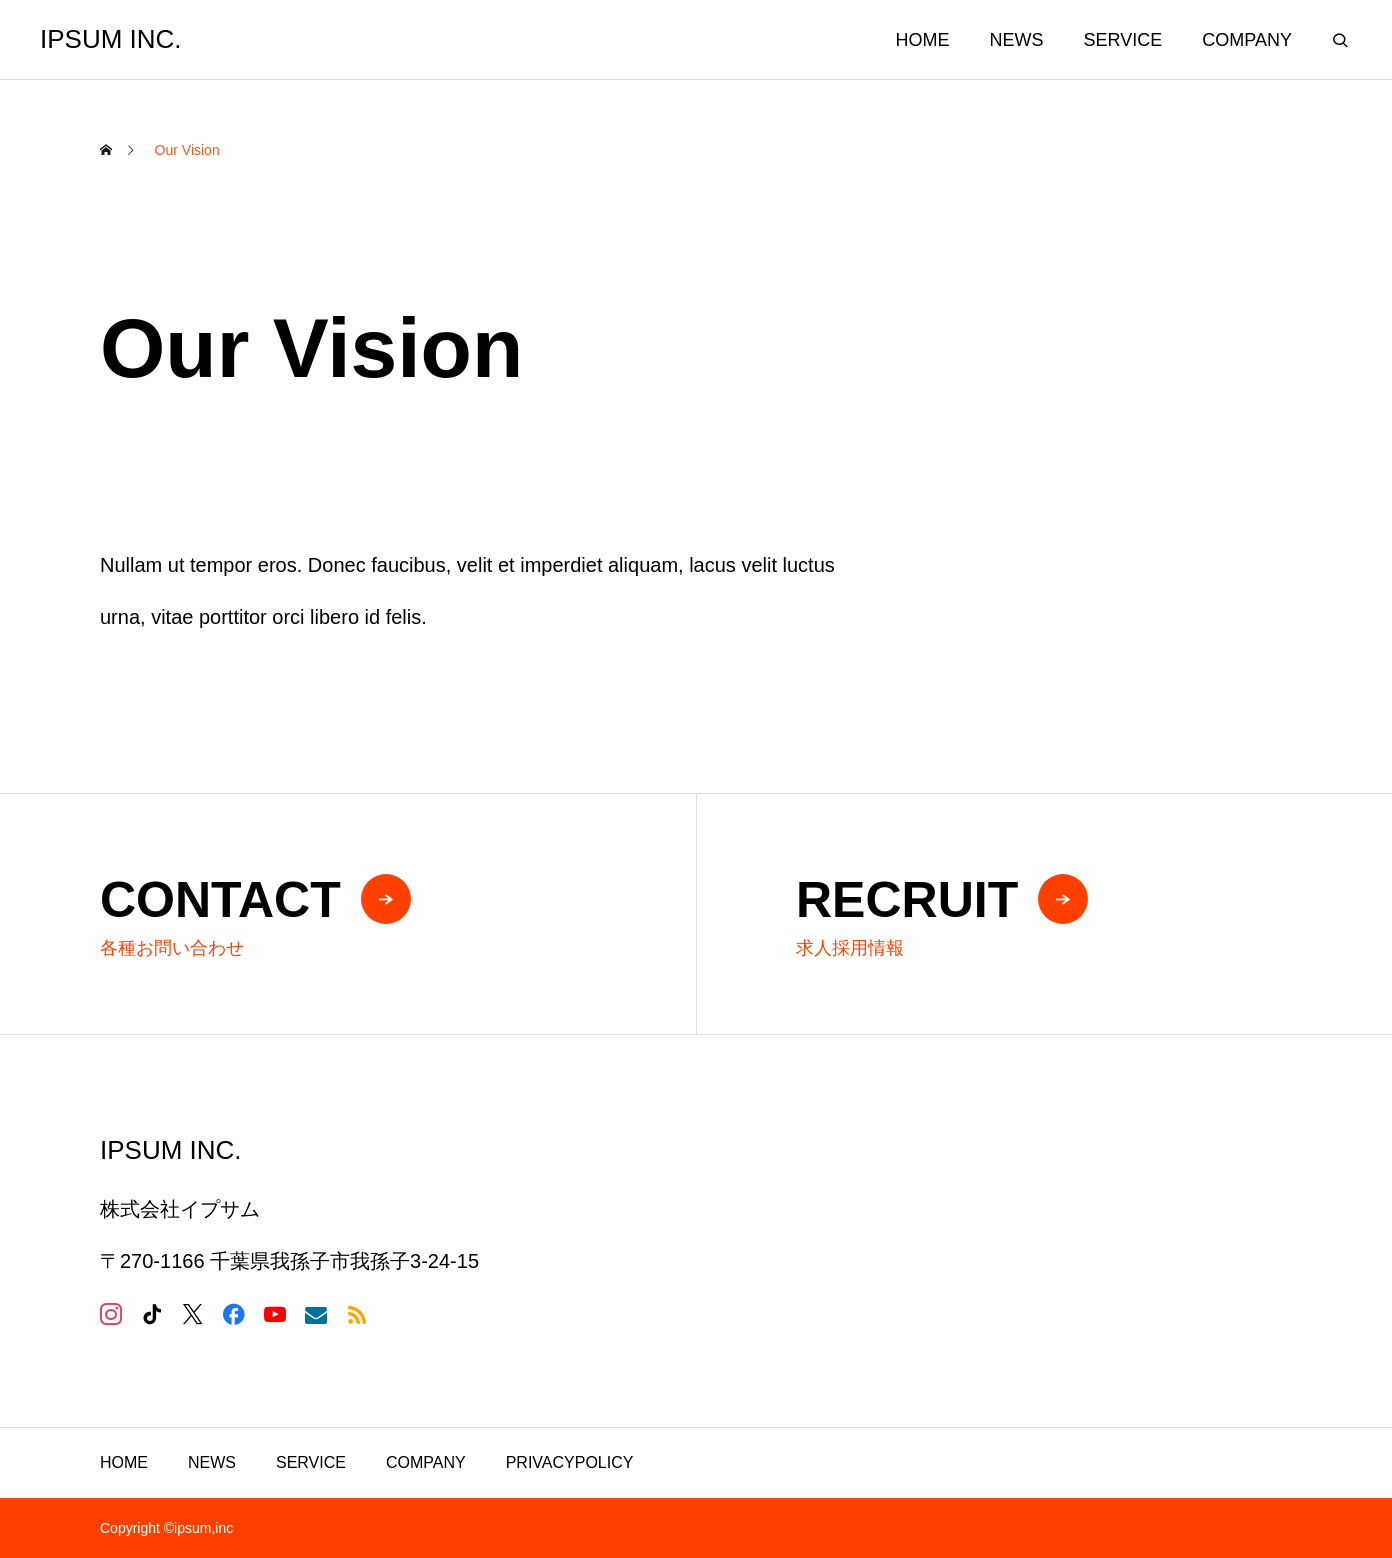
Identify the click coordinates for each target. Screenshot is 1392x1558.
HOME (923, 40)
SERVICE (1123, 40)
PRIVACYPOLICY (570, 1462)
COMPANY (1247, 40)
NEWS (1017, 40)
